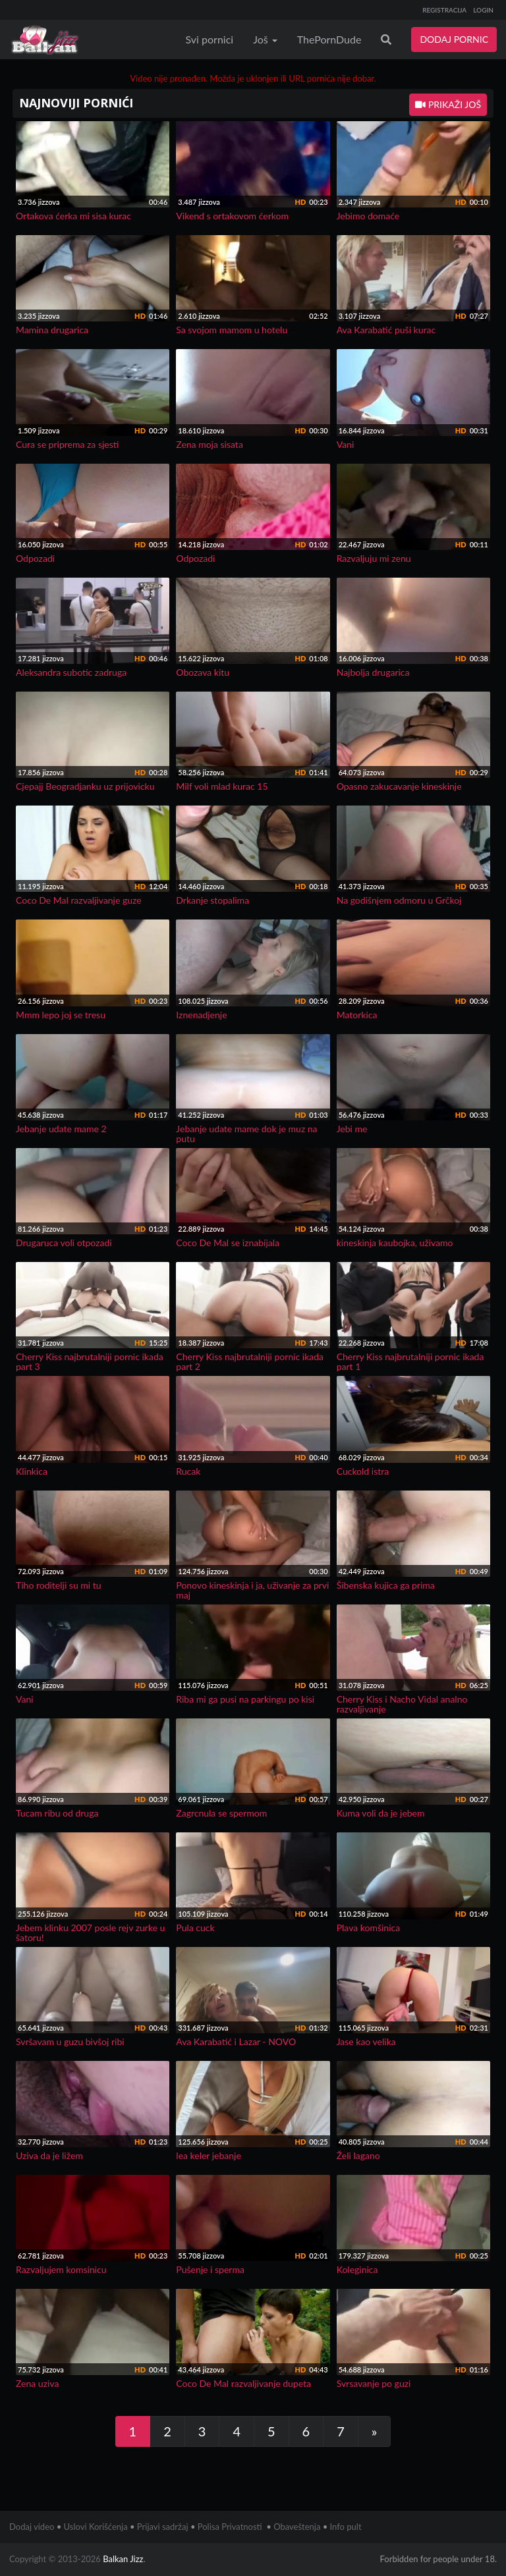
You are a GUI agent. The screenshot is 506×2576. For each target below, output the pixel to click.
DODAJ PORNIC (454, 39)
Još (265, 39)
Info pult (346, 2526)
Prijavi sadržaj (162, 2526)
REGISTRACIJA (444, 10)
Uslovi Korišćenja (96, 2526)
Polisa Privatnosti (230, 2526)
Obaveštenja (296, 2526)
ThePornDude (329, 39)
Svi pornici (210, 39)
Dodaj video (31, 2526)
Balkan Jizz (123, 2559)
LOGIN (483, 10)
